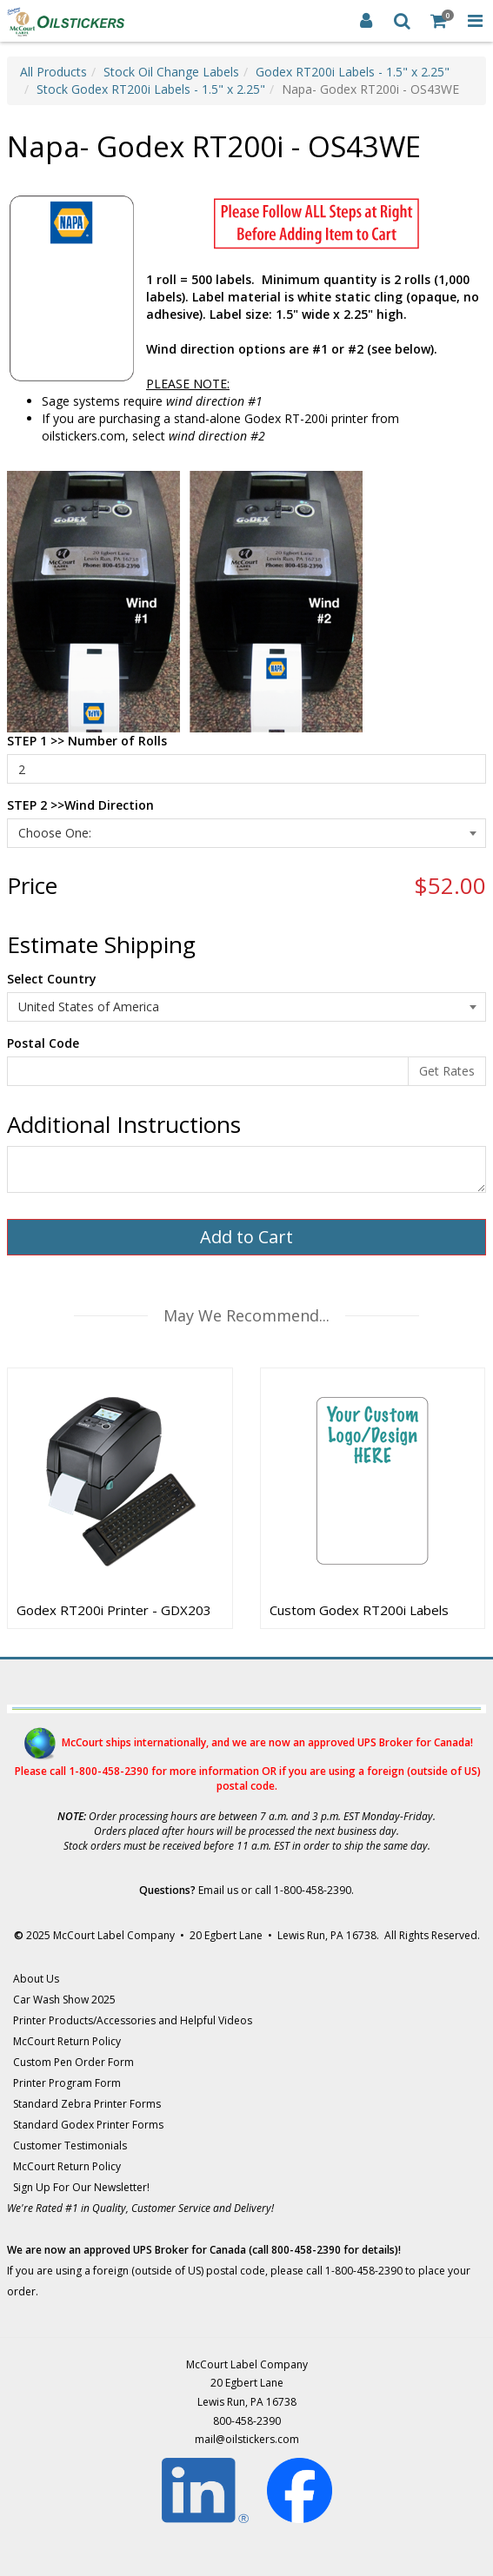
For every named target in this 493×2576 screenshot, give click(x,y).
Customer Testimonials (70, 2145)
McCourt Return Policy (67, 2041)
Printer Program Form (67, 2083)
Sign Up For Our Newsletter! (81, 2187)
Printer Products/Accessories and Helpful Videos (132, 2020)
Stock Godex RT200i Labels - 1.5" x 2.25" (151, 89)
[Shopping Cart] (439, 21)
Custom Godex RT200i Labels (359, 1610)
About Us (36, 1978)
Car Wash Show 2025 (64, 1999)
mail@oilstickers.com (247, 2439)
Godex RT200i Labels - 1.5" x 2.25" (353, 71)
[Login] (366, 21)
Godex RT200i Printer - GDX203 (114, 1610)
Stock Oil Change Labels (171, 71)
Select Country (52, 978)
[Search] (402, 21)
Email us (218, 1890)
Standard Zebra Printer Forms (87, 2103)
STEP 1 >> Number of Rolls (87, 740)
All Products (53, 71)
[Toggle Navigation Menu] (474, 21)
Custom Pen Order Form (73, 2062)
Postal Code (43, 1043)
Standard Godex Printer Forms (88, 2124)
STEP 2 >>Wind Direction (80, 805)
